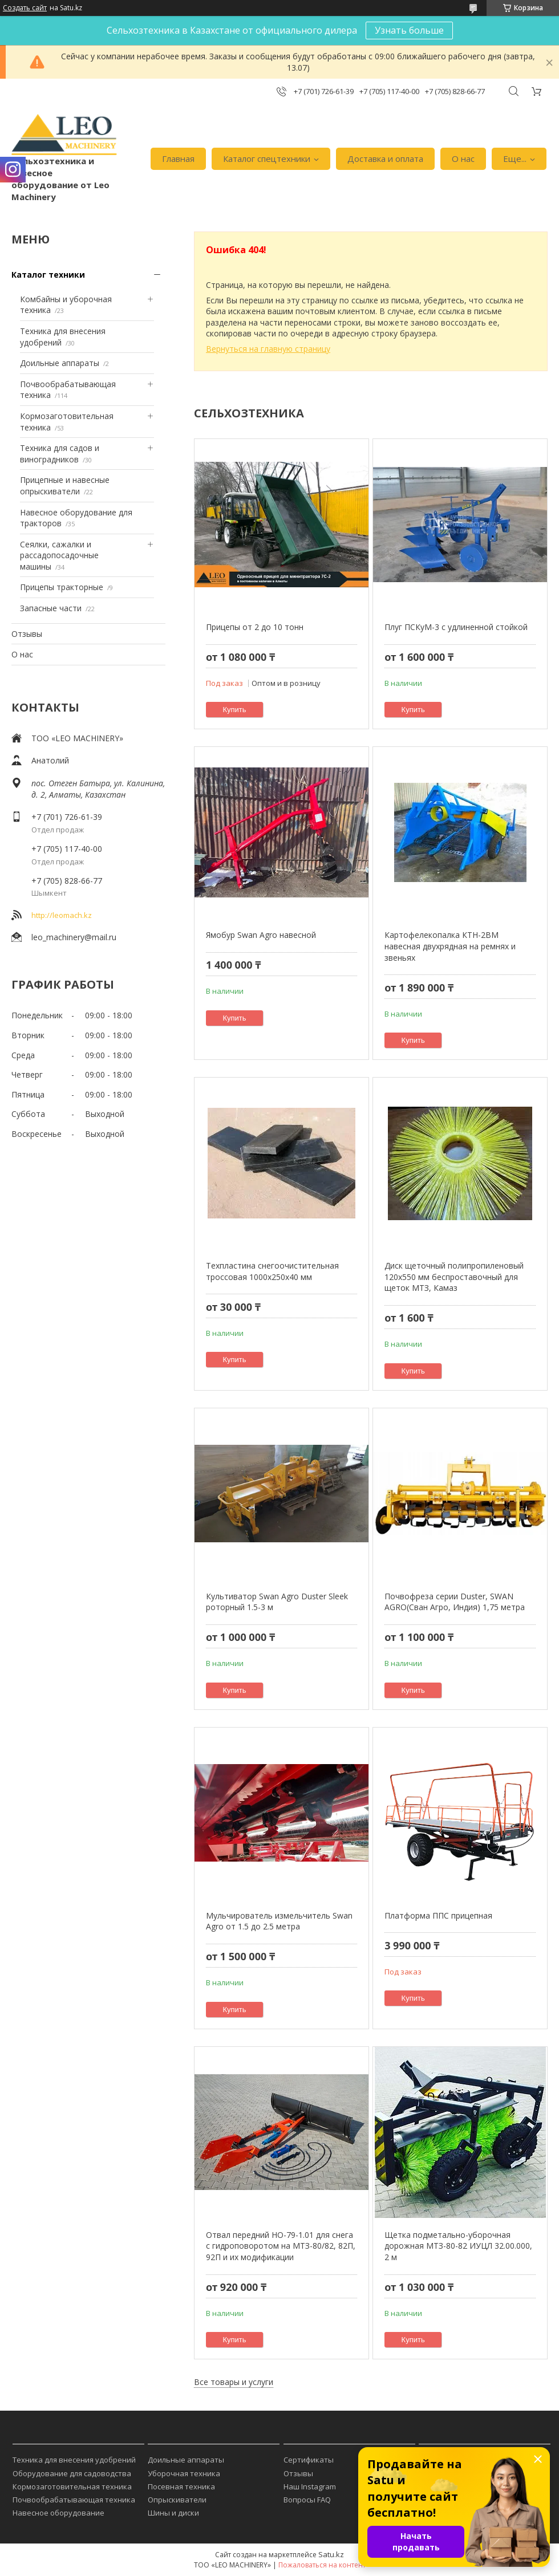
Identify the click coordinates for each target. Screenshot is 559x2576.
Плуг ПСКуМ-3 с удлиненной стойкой (456, 626)
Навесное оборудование (58, 2513)
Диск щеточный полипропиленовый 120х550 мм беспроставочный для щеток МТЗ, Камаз (454, 1276)
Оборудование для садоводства (72, 2473)
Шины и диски (173, 2513)
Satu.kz (331, 2554)
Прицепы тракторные (61, 587)
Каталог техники (48, 274)
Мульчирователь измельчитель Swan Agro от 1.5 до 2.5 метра (279, 1921)
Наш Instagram (309, 2486)
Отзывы (26, 633)
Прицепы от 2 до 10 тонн (254, 626)
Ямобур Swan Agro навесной (261, 934)
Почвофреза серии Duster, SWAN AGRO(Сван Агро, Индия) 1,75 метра (454, 1602)
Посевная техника (181, 2486)
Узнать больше (409, 30)
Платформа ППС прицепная (438, 1915)
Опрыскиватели (177, 2499)
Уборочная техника (184, 2473)
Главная (178, 158)
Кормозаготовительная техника (72, 2486)
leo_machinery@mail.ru (73, 937)
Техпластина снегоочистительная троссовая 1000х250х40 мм (272, 1271)
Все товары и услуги (233, 2381)
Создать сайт (25, 8)
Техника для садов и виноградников (59, 453)
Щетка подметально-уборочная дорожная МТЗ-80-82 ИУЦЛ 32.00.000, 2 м (458, 2245)
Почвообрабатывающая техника (74, 2499)
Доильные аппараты (59, 362)
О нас (463, 158)
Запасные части (51, 608)
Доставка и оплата (385, 158)
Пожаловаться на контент (322, 2565)
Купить (234, 709)
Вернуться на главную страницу (268, 348)
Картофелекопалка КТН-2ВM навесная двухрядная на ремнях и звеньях (450, 945)
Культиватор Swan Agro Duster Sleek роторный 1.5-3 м (277, 1602)
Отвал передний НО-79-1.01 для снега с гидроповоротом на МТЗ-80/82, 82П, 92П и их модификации (280, 2245)
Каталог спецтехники (266, 158)
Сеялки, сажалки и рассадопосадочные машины (59, 555)
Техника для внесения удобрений (74, 2460)
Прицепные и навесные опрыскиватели (65, 485)
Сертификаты (308, 2460)
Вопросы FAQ (307, 2499)
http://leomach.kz (61, 915)
